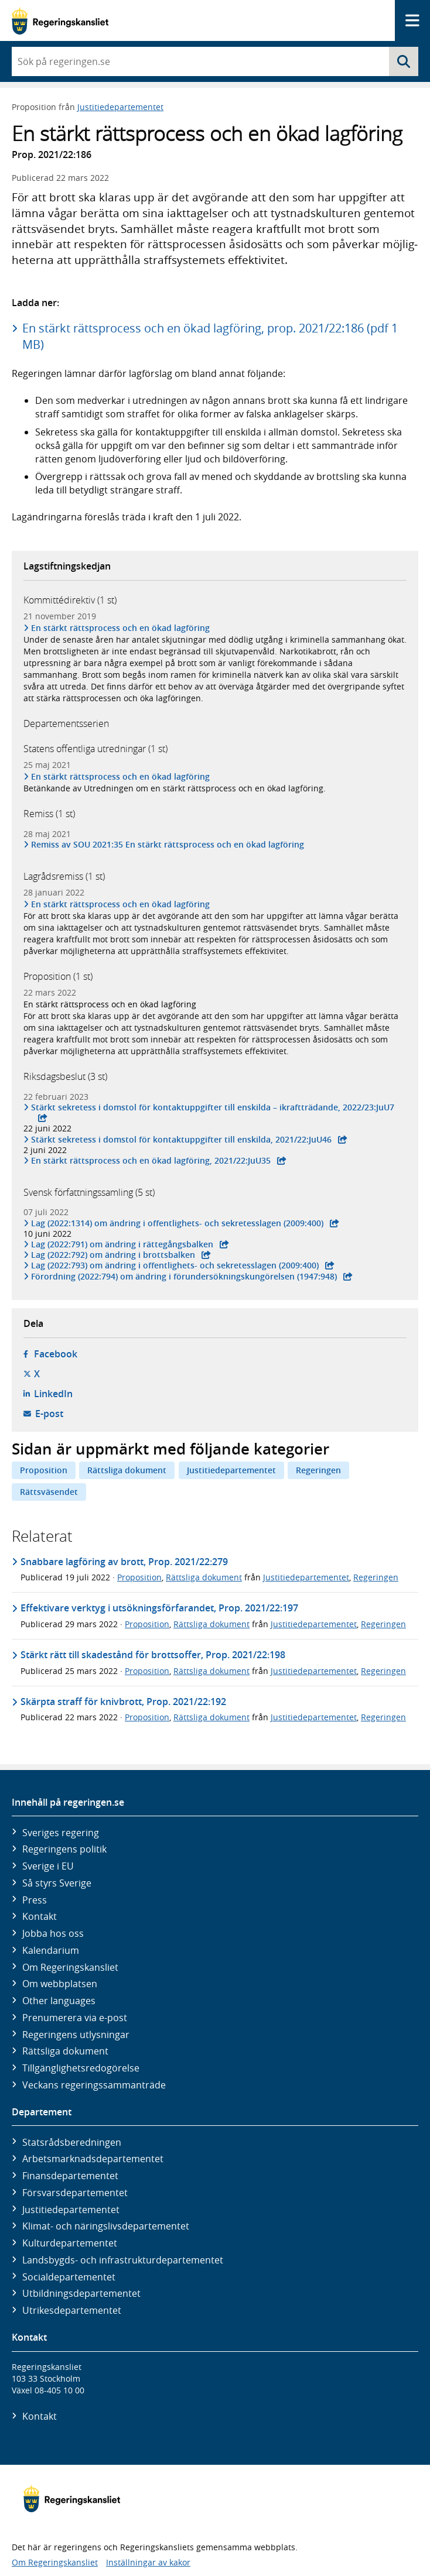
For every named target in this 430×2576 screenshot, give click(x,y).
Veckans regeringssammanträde (94, 2084)
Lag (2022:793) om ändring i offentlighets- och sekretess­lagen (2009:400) (175, 1265)
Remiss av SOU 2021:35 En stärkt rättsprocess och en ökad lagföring (168, 844)
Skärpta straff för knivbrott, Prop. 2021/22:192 (123, 1701)
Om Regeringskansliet (70, 1967)
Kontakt (39, 1916)
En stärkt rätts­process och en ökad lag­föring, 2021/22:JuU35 (151, 1160)
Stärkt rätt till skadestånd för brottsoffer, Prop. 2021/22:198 (153, 1654)
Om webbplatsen (59, 1983)
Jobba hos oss (53, 1933)
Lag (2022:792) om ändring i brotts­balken (113, 1255)
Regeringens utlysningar (75, 2034)
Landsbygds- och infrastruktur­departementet (122, 2259)
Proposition (43, 1470)
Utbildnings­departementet (81, 2293)
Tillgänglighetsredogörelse (80, 2068)
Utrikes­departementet (71, 2310)
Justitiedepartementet (120, 106)
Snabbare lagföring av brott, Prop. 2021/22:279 (124, 1561)
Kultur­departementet (69, 2243)
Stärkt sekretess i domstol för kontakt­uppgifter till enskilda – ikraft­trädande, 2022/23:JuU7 (213, 1107)
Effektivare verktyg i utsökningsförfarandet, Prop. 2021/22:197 (159, 1607)
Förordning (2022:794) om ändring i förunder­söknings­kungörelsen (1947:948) (184, 1276)
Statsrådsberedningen (71, 2142)
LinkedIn (53, 1393)
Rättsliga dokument (126, 1470)
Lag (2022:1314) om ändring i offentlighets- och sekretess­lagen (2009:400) (177, 1223)
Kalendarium (50, 1950)
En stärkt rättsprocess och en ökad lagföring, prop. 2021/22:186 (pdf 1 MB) (210, 336)
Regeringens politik (64, 1849)
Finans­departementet (70, 2175)
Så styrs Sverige (56, 1883)
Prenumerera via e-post (74, 2017)
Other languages (58, 2000)
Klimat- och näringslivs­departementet (105, 2226)
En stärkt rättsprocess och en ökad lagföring (121, 627)
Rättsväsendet (49, 1491)
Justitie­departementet (71, 2209)
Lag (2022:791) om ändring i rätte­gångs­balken (122, 1244)
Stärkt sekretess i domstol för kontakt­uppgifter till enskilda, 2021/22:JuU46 (182, 1139)
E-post (49, 1413)
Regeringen (318, 1470)
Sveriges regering (60, 1832)
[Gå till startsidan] (60, 20)
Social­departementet (68, 2276)
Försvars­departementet (75, 2192)
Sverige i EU (48, 1866)
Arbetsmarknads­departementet (92, 2158)
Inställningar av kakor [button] (148, 2562)
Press (34, 1900)
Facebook (55, 1353)
